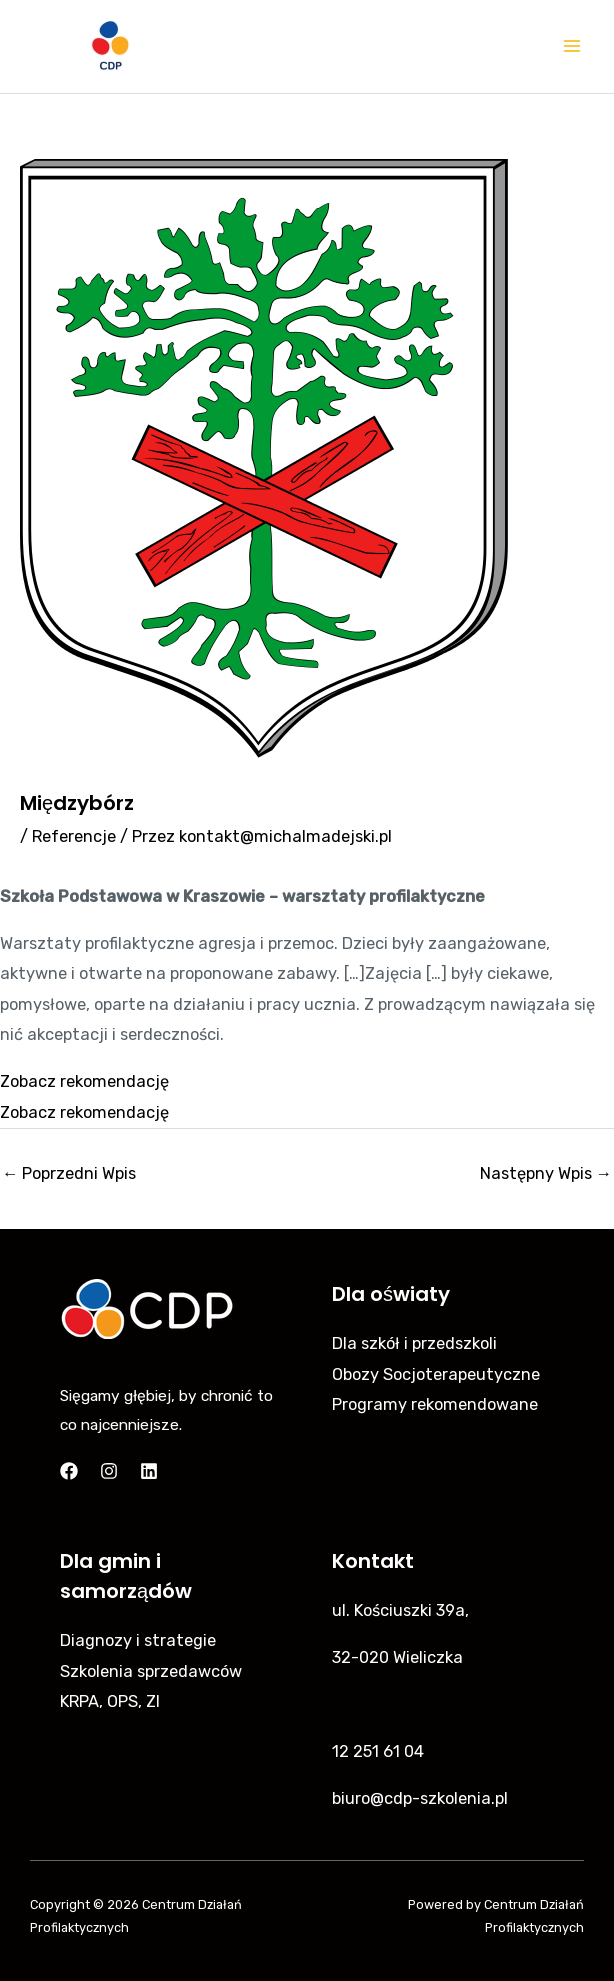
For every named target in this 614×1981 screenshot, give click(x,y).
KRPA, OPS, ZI (110, 1701)
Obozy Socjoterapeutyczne (436, 1374)
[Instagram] (109, 1471)
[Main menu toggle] (571, 46)
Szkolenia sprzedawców (151, 1671)
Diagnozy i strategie (138, 1640)
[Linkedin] (149, 1471)
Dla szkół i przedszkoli (414, 1343)
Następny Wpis (546, 1173)
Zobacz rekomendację (84, 1081)
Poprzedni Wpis (69, 1173)
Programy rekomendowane (435, 1404)
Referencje (74, 836)
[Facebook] (69, 1471)
